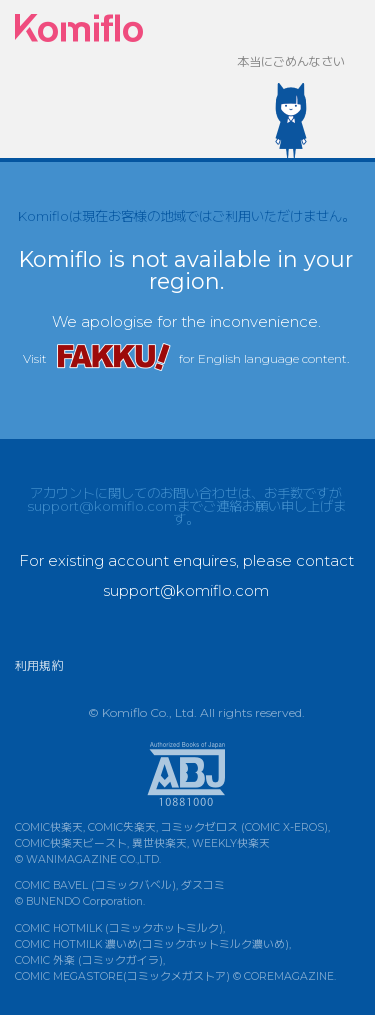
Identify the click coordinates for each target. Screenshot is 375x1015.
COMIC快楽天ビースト (71, 843)
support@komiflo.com (102, 506)
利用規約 (39, 665)
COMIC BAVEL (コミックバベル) (95, 885)
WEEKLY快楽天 (231, 843)
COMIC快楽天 (49, 827)
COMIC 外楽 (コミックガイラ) (89, 960)
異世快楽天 (159, 843)
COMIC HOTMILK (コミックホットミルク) (119, 928)
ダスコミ (203, 885)
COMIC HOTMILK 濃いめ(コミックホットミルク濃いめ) (152, 944)
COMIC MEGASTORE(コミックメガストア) (122, 976)
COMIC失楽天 (122, 827)
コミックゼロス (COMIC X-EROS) (244, 827)
